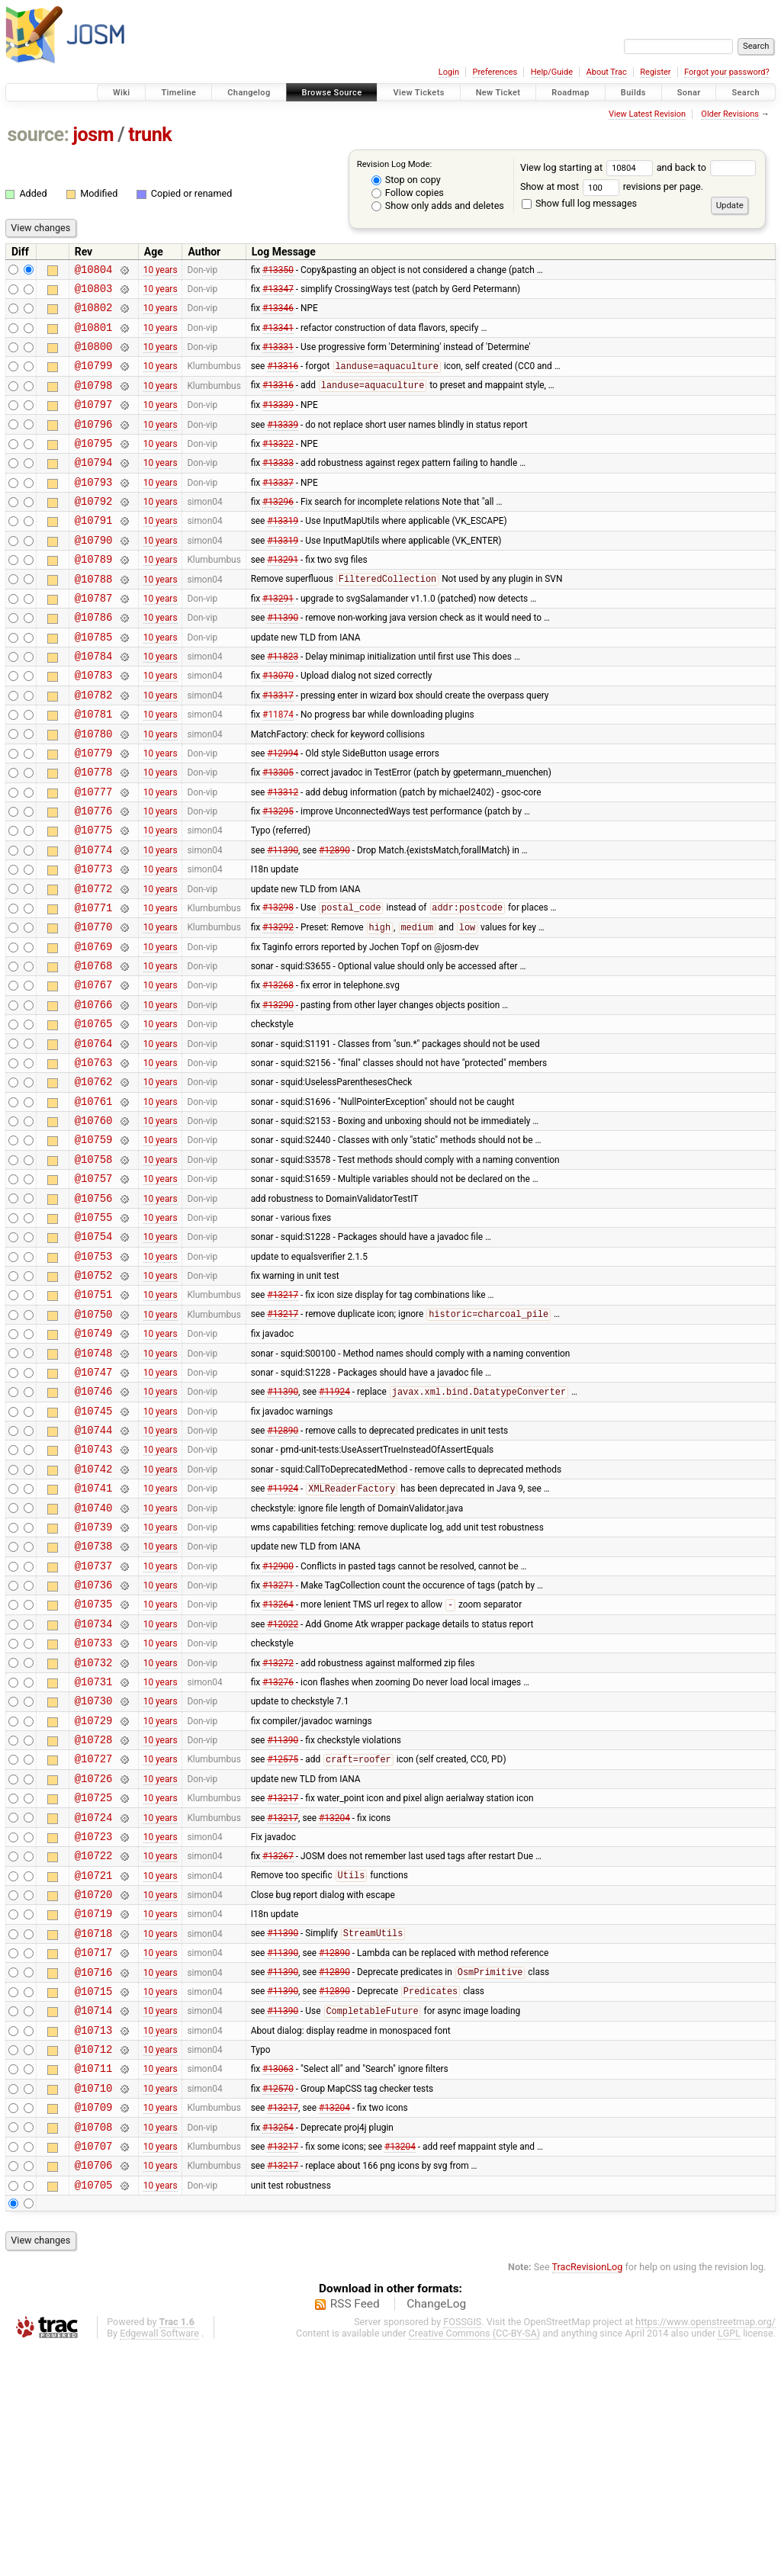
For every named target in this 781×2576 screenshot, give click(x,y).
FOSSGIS (462, 2550)
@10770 (94, 1006)
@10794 (94, 487)
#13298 (278, 985)
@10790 (94, 574)
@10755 (94, 1331)
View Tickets (418, 93)
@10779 (94, 812)
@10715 (94, 2196)
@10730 (94, 1872)
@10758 (94, 1266)
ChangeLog (436, 2532)
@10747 (94, 1504)
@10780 (94, 790)
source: (38, 135)
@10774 (94, 920)
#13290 (278, 1092)
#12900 (278, 1720)
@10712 (94, 2261)
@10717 (94, 2153)
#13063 (278, 2283)
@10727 (94, 1936)
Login (449, 72)
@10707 (94, 2369)
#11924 (334, 1526)
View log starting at (588, 167)
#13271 (278, 1742)
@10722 (94, 2045)
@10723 (94, 2023)
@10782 (94, 747)
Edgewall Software (159, 2562)
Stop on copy (406, 179)
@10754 (94, 1352)
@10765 (94, 1114)
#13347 (278, 292)
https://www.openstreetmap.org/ (705, 2550)
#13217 (282, 1417)
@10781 (94, 768)
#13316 (282, 379)
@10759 (94, 1244)
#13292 (278, 1007)
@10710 (94, 2305)
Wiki (121, 93)
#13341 (278, 335)
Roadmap (570, 93)
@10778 (94, 833)
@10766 (94, 1093)
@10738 (94, 1698)
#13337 (278, 508)
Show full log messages (579, 203)
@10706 (94, 2391)
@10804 (94, 271)
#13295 (278, 877)
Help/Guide (552, 72)
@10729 (94, 1894)
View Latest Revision (647, 114)
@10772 (94, 963)
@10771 (94, 985)
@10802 (94, 314)
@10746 (94, 1525)
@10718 (94, 2132)
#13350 (278, 270)
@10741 (94, 1634)
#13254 (278, 2348)
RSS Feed (355, 2532)
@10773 (94, 941)
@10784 (94, 703)
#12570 (278, 2304)
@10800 (94, 357)
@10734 (94, 1785)
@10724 (94, 2002)
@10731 (94, 1850)
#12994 (282, 811)
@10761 (94, 1201)
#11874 (278, 768)
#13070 (278, 725)
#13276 (278, 1850)
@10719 (94, 2109)
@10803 (94, 292)
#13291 (282, 595)
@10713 (94, 2240)
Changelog (248, 93)
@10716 (94, 2175)
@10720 (94, 2088)
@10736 (94, 1742)
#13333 (278, 487)
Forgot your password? (727, 72)
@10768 (94, 1049)
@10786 (94, 660)
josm (93, 135)
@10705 (94, 2413)
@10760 (94, 1223)
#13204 (334, 2001)
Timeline (178, 93)
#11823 (282, 704)
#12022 (282, 1785)
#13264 (278, 1764)
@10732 (94, 1829)
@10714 (94, 2218)
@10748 (94, 1483)
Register (655, 72)
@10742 (94, 1612)
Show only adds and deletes (437, 205)
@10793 (94, 509)
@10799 (94, 378)
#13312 (282, 855)
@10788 (94, 617)
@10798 (94, 400)
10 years (160, 270)
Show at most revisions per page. (611, 186)
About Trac (607, 72)
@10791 (94, 551)
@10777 (94, 855)
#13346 (278, 314)
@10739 (94, 1677)
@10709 (94, 2326)
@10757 (94, 1287)
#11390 (282, 660)
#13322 (278, 465)
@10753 (94, 1374)
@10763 (94, 1158)
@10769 (94, 1028)
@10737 (94, 1721)
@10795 (94, 465)
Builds (633, 93)
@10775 (94, 898)
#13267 (278, 2045)
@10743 (94, 1590)
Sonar (689, 93)
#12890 (334, 919)
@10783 (94, 725)
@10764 (94, 1136)
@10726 (94, 1958)
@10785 (94, 682)
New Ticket (498, 93)
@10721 (94, 2067)
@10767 (94, 1071)
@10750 (94, 1439)
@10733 (94, 1807)
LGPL (729, 2562)
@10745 (94, 1547)
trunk (150, 135)
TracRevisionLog (587, 2495)
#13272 (278, 1828)
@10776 (94, 876)
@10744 (94, 1569)
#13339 (278, 422)
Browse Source (332, 93)
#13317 (278, 746)
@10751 (94, 1417)
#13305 (278, 833)
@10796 (94, 444)
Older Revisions (730, 114)
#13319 (282, 552)
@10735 (94, 1763)
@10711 (94, 2283)
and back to (707, 167)
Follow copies (407, 192)
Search (745, 93)
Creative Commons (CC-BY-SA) (475, 2562)
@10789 (94, 595)
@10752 (94, 1396)
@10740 (94, 1656)
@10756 (94, 1309)
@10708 (94, 2348)
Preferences (494, 72)
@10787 (94, 638)
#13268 (278, 1071)
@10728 (94, 1915)
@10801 (94, 336)
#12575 (282, 1937)
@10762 (94, 1179)
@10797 (94, 422)
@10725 (94, 1980)
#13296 (278, 530)
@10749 (94, 1460)
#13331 (278, 357)
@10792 (94, 530)
